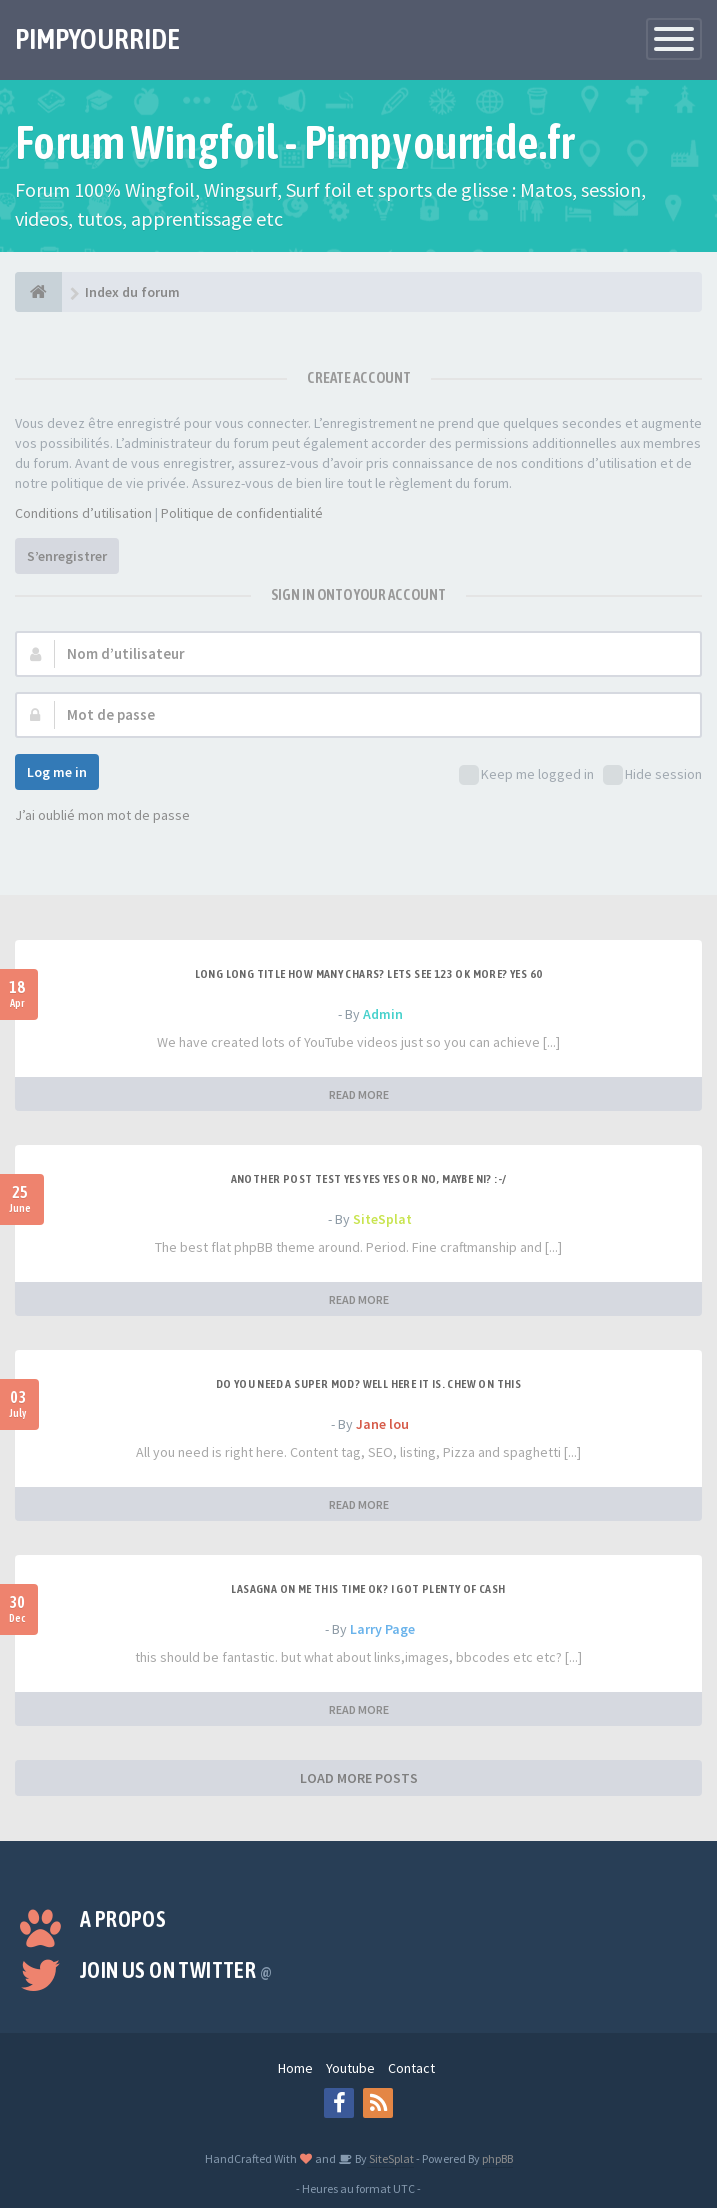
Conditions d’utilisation (83, 513)
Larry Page (382, 1629)
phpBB (497, 2158)
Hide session (652, 775)
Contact (411, 2068)
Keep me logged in (526, 775)
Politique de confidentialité (242, 513)
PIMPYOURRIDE (97, 39)
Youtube (350, 2068)
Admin (383, 1014)
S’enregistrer (67, 556)
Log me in (57, 772)
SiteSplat (382, 1219)
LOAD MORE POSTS (359, 1778)
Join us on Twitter (176, 1970)
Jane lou (382, 1424)
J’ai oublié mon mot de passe (102, 815)
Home (295, 2068)
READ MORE (359, 1094)
